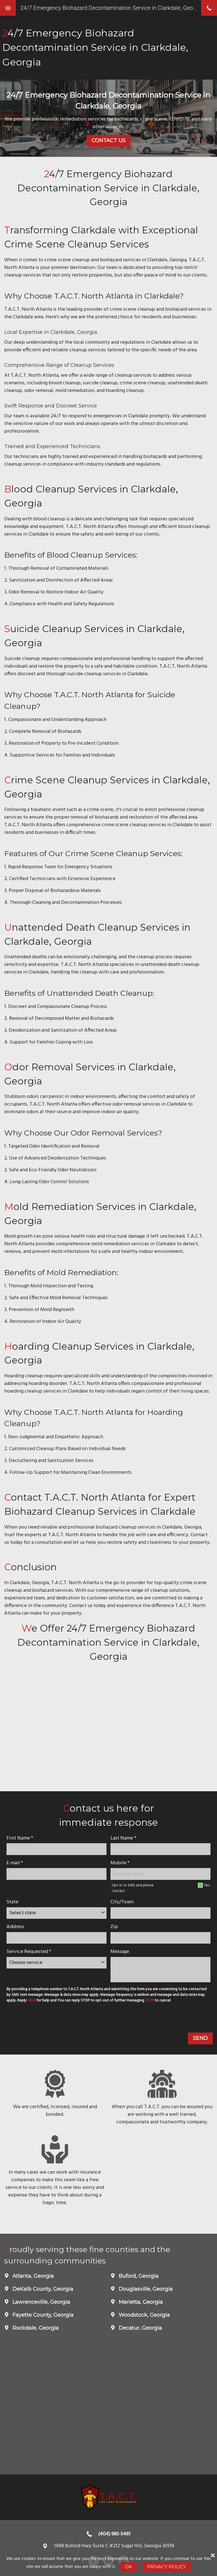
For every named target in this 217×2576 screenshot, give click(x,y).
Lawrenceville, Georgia (40, 2302)
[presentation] (47, 2019)
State (12, 1902)
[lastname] (160, 1849)
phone (209, 8)
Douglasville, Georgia (145, 2289)
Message (119, 1951)
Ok (128, 2567)
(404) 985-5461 (114, 2534)
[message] (160, 1969)
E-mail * (14, 1863)
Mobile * (119, 1863)
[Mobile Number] (160, 1874)
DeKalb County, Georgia (42, 2289)
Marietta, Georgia (140, 2302)
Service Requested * (28, 1951)
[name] (56, 1849)
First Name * (19, 1838)
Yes (207, 1885)
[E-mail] (56, 1874)
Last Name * (123, 1838)
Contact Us (108, 140)
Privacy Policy (166, 2567)
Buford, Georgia (138, 2276)
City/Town (122, 1902)
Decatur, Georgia (139, 2328)
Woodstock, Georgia (143, 2315)
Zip (114, 1927)
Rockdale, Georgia (35, 2328)
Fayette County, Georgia (42, 2315)
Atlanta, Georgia (32, 2276)
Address (15, 1927)
